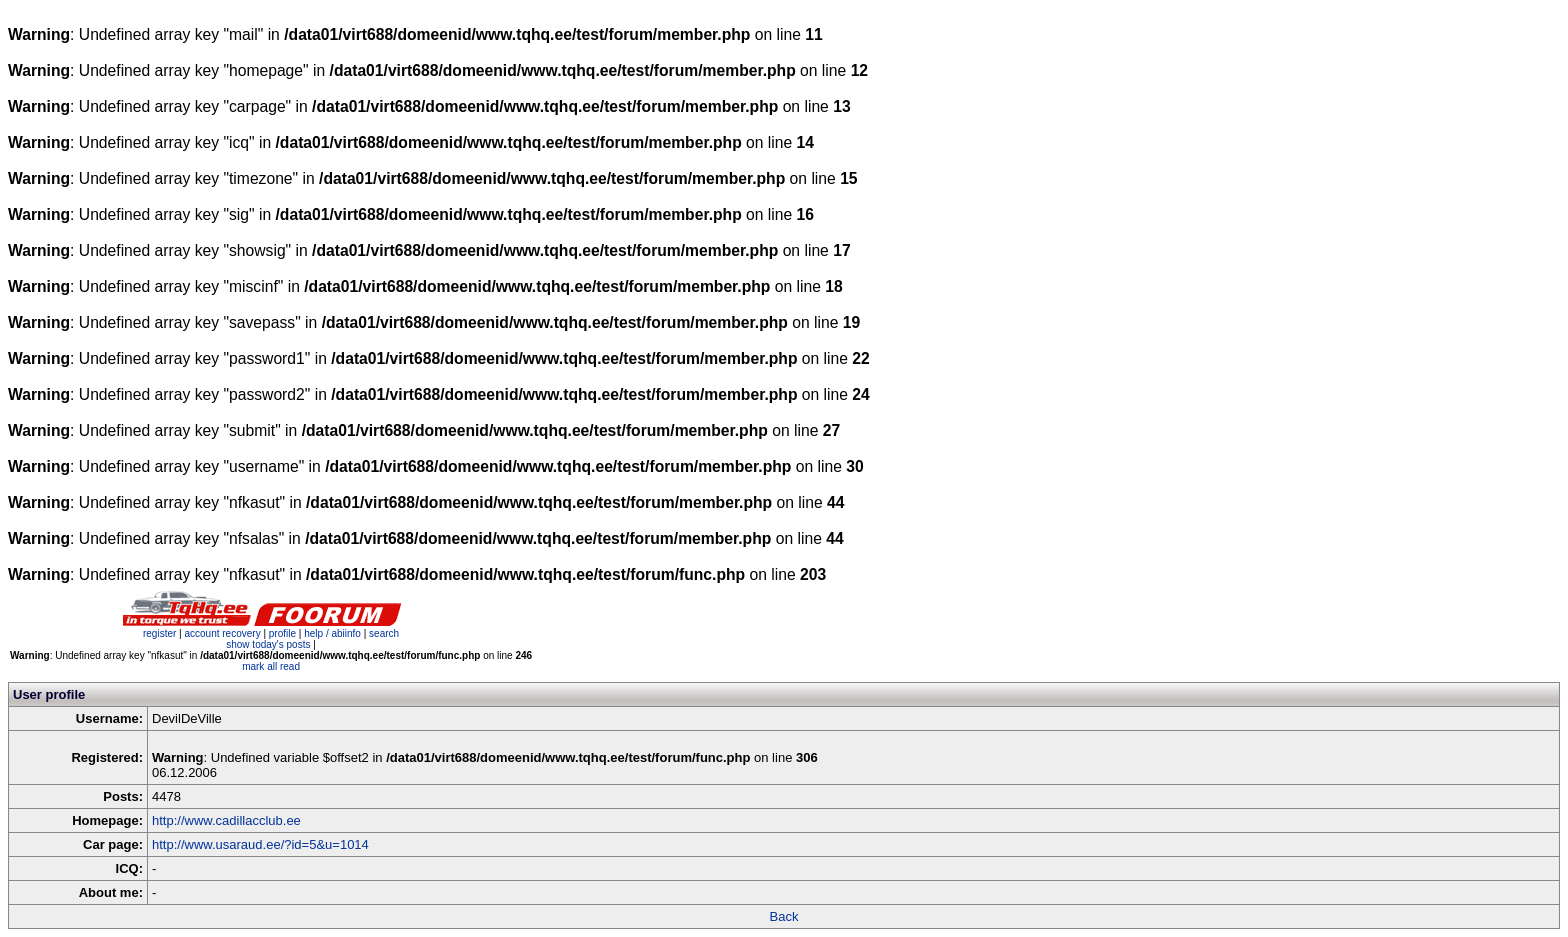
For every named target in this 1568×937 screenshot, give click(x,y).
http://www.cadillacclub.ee (226, 820)
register (159, 633)
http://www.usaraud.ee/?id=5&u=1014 (260, 844)
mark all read (271, 666)
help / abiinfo (332, 633)
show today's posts (268, 644)
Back (784, 916)
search (384, 633)
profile (282, 633)
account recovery (223, 633)
